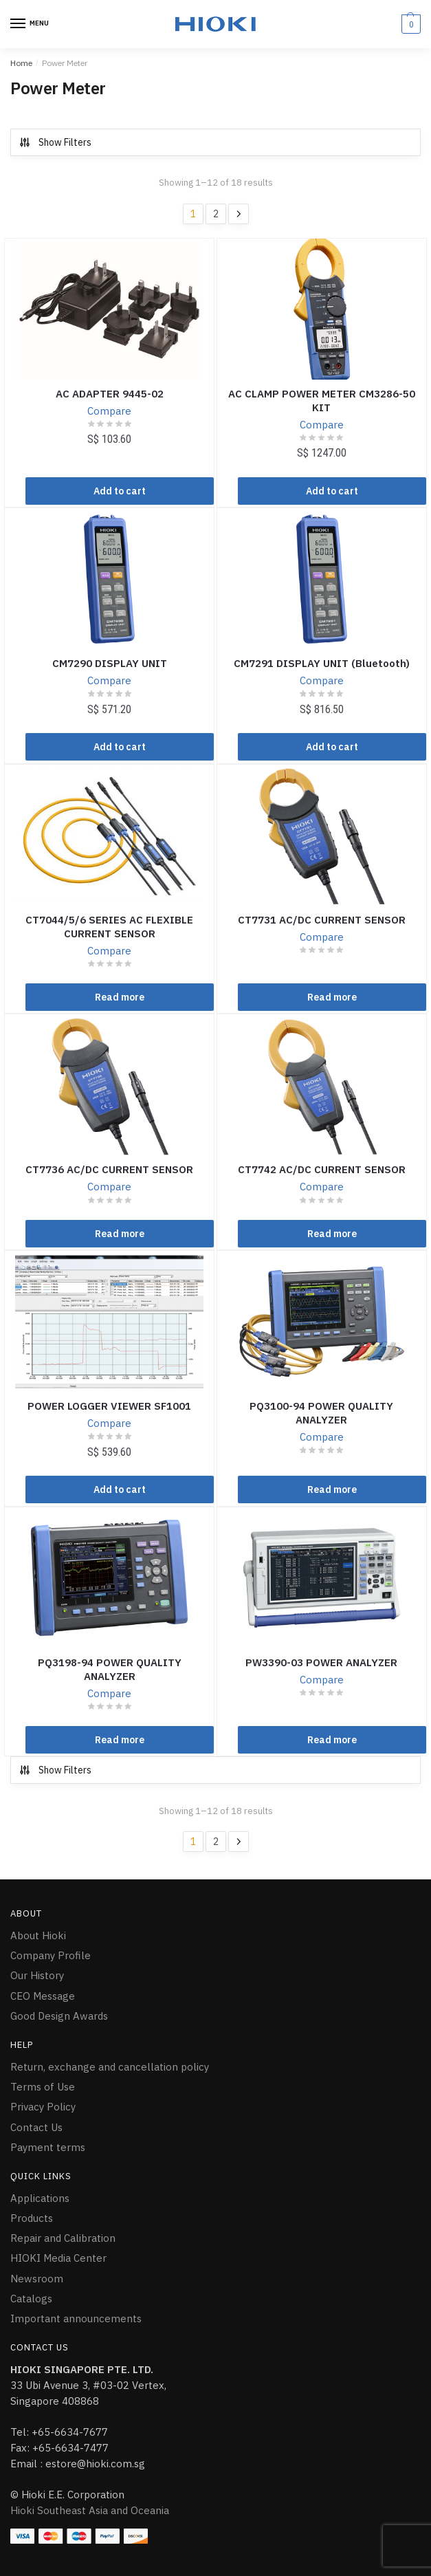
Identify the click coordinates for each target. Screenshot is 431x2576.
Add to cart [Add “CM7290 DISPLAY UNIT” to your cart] (119, 747)
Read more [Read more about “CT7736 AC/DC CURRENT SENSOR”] (119, 1233)
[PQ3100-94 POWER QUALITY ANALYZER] (322, 1322)
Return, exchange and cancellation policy (109, 2066)
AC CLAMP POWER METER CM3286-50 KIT (321, 400)
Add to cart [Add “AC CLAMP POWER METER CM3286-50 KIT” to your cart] (332, 491)
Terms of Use (42, 2086)
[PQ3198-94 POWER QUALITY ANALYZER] (109, 1578)
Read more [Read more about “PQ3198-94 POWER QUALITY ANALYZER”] (119, 1740)
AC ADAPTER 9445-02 (110, 393)
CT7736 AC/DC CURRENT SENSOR (109, 1169)
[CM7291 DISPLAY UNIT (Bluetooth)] (322, 579)
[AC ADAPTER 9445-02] (109, 309)
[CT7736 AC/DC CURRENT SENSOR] (109, 1085)
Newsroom (36, 2278)
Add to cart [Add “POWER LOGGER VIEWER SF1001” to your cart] (119, 1489)
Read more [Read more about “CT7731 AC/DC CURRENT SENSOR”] (332, 997)
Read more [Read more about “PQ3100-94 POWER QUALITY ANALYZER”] (332, 1489)
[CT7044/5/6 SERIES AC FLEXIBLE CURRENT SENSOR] (109, 835)
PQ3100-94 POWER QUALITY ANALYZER (321, 1412)
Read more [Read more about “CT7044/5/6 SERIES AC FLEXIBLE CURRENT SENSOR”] (119, 997)
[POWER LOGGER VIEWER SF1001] (109, 1322)
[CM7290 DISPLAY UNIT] (109, 579)
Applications (39, 2198)
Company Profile (50, 1955)
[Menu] (31, 24)
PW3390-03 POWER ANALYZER (321, 1662)
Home (21, 63)
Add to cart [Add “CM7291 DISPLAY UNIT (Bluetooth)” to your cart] (332, 747)
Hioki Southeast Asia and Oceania (89, 2510)
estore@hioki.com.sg (95, 2463)
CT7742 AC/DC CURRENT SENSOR (322, 1169)
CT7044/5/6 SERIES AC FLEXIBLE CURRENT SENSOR (109, 926)
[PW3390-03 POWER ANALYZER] (322, 1578)
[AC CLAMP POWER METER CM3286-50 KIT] (322, 309)
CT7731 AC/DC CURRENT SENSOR (322, 919)
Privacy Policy (43, 2106)
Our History (37, 1975)
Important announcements (76, 2318)
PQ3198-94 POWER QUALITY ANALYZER (109, 1669)
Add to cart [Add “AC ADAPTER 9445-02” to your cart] (119, 491)
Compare (109, 410)
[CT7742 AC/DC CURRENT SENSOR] (322, 1085)
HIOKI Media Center (58, 2257)
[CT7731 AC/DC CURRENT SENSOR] (322, 835)
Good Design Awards (59, 2015)
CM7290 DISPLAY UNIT (109, 663)
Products (31, 2218)
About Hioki (38, 1935)
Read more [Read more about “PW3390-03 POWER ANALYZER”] (332, 1740)
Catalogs (31, 2298)
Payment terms (47, 2147)
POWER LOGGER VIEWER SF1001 (109, 1405)
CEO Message (42, 1995)
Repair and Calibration (62, 2238)
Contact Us (36, 2127)
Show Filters (55, 142)
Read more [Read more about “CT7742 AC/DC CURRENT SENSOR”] (332, 1233)
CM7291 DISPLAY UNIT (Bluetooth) (322, 663)
